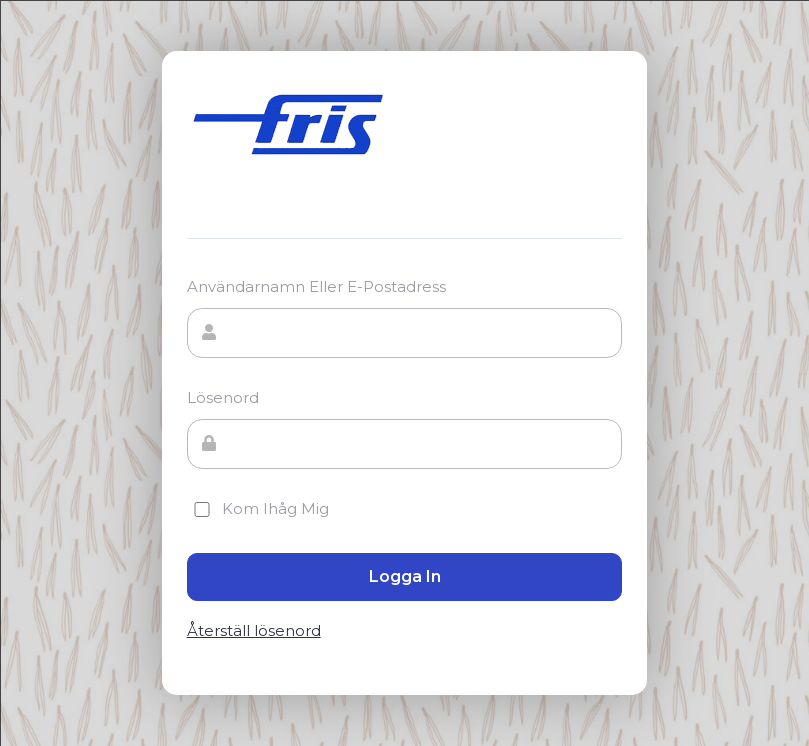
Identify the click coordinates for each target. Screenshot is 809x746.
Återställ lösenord (254, 631)
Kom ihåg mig (258, 508)
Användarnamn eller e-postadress (316, 286)
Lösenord (223, 397)
